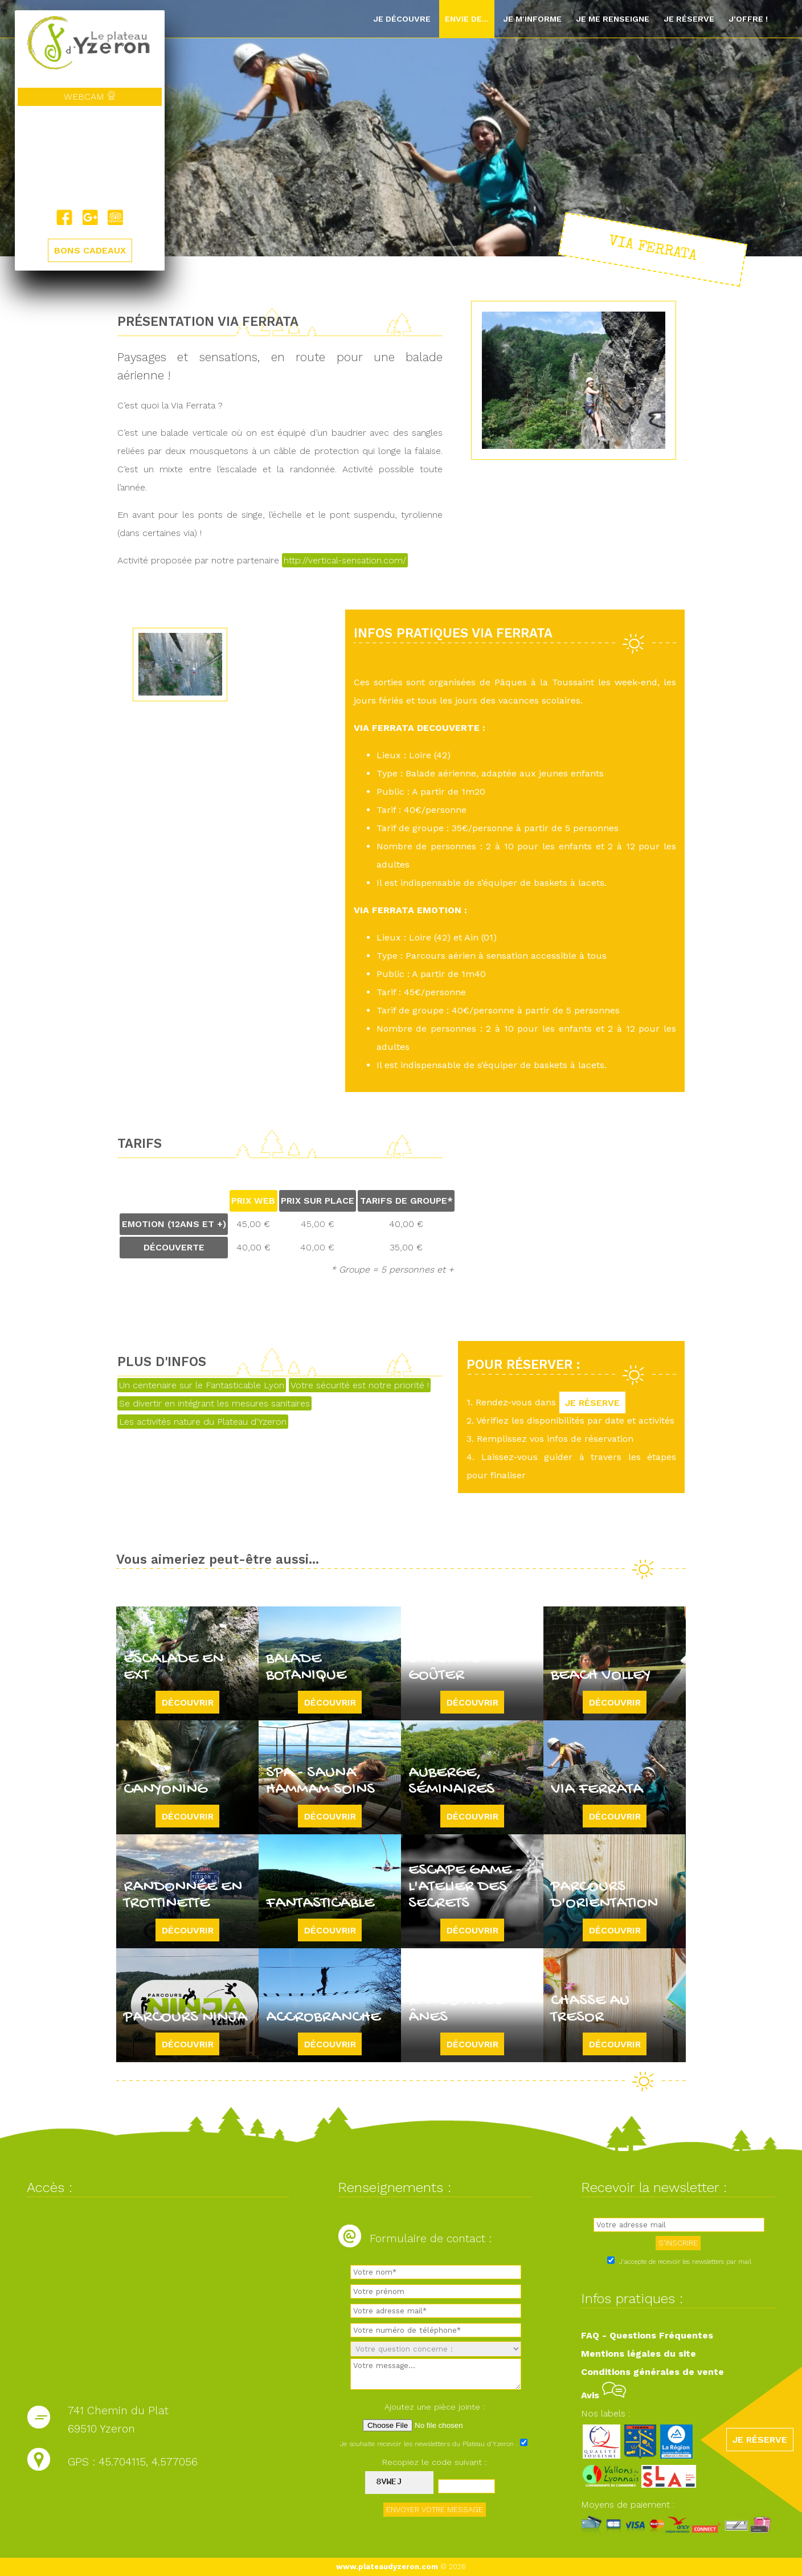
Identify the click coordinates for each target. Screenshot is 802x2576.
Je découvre (402, 18)
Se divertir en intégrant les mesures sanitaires (214, 1403)
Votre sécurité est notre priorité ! (359, 1385)
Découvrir (188, 1701)
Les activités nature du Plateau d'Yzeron (203, 1421)
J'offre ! (748, 18)
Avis (603, 2395)
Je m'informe (532, 18)
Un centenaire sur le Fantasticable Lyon (201, 1385)
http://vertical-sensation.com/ (345, 560)
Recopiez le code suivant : (434, 2462)
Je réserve (689, 18)
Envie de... (467, 18)
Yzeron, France (90, 158)
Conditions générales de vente (652, 2371)
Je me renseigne (612, 18)
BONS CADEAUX (90, 251)
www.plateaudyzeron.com (387, 2566)
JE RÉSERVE (592, 1402)
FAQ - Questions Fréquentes (647, 2335)
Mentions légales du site (638, 2353)
